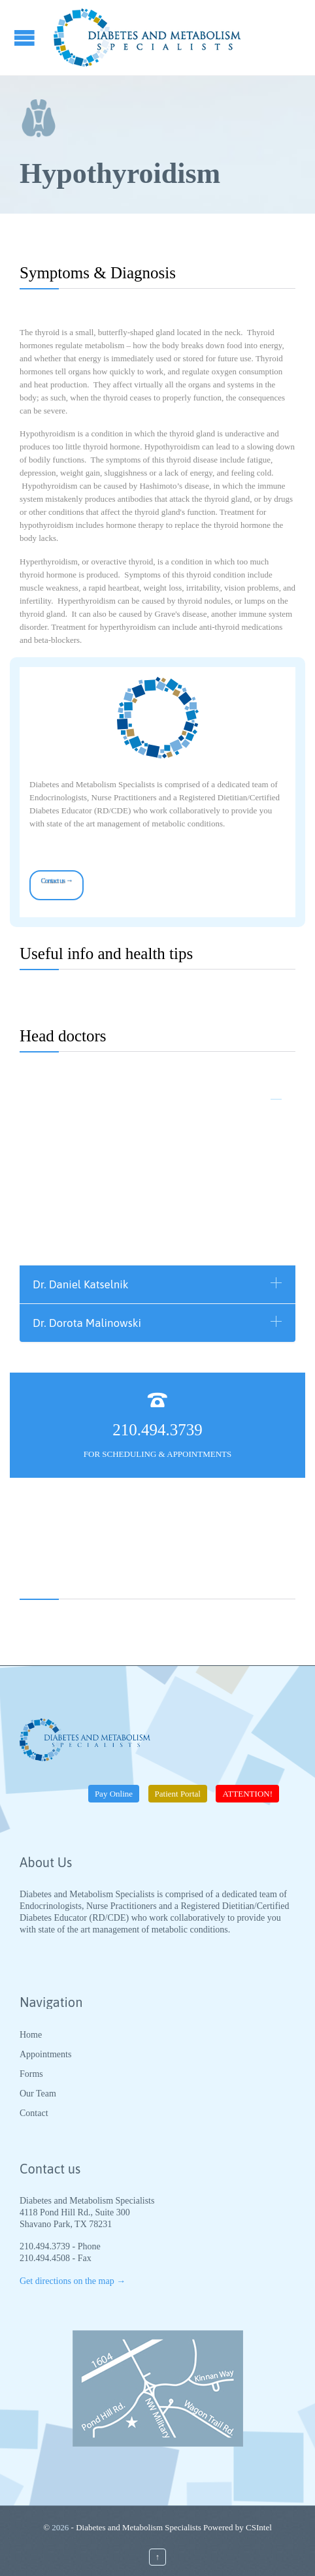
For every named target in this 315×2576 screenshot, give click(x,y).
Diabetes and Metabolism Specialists (138, 2527)
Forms (31, 2074)
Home (31, 2035)
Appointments (45, 2054)
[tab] (157, 1101)
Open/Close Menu (26, 38)
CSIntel (259, 2527)
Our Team (38, 2093)
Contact (34, 2113)
